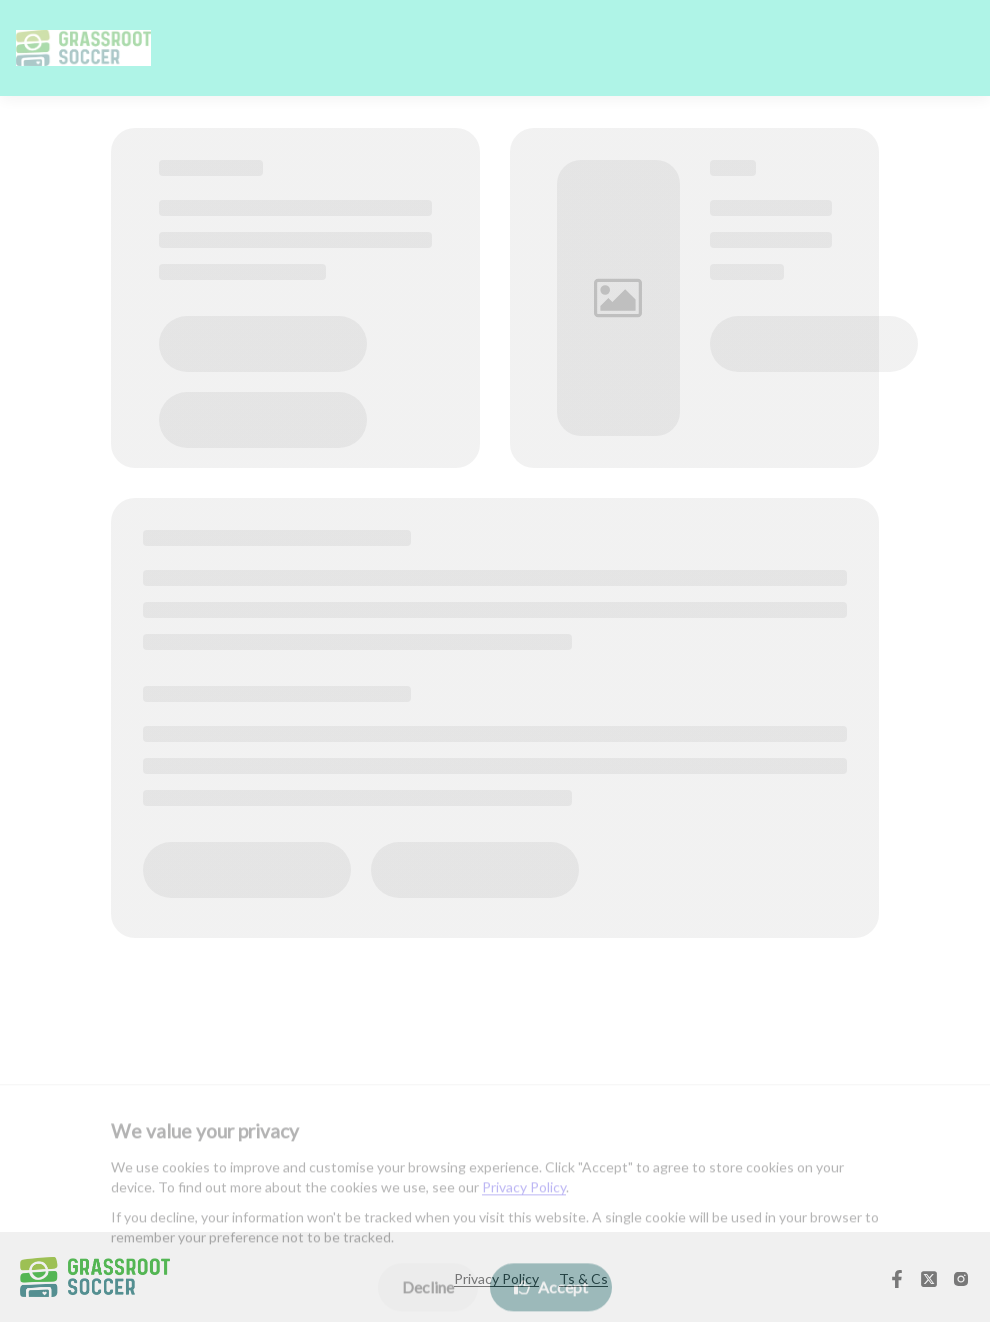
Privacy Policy (524, 1195)
